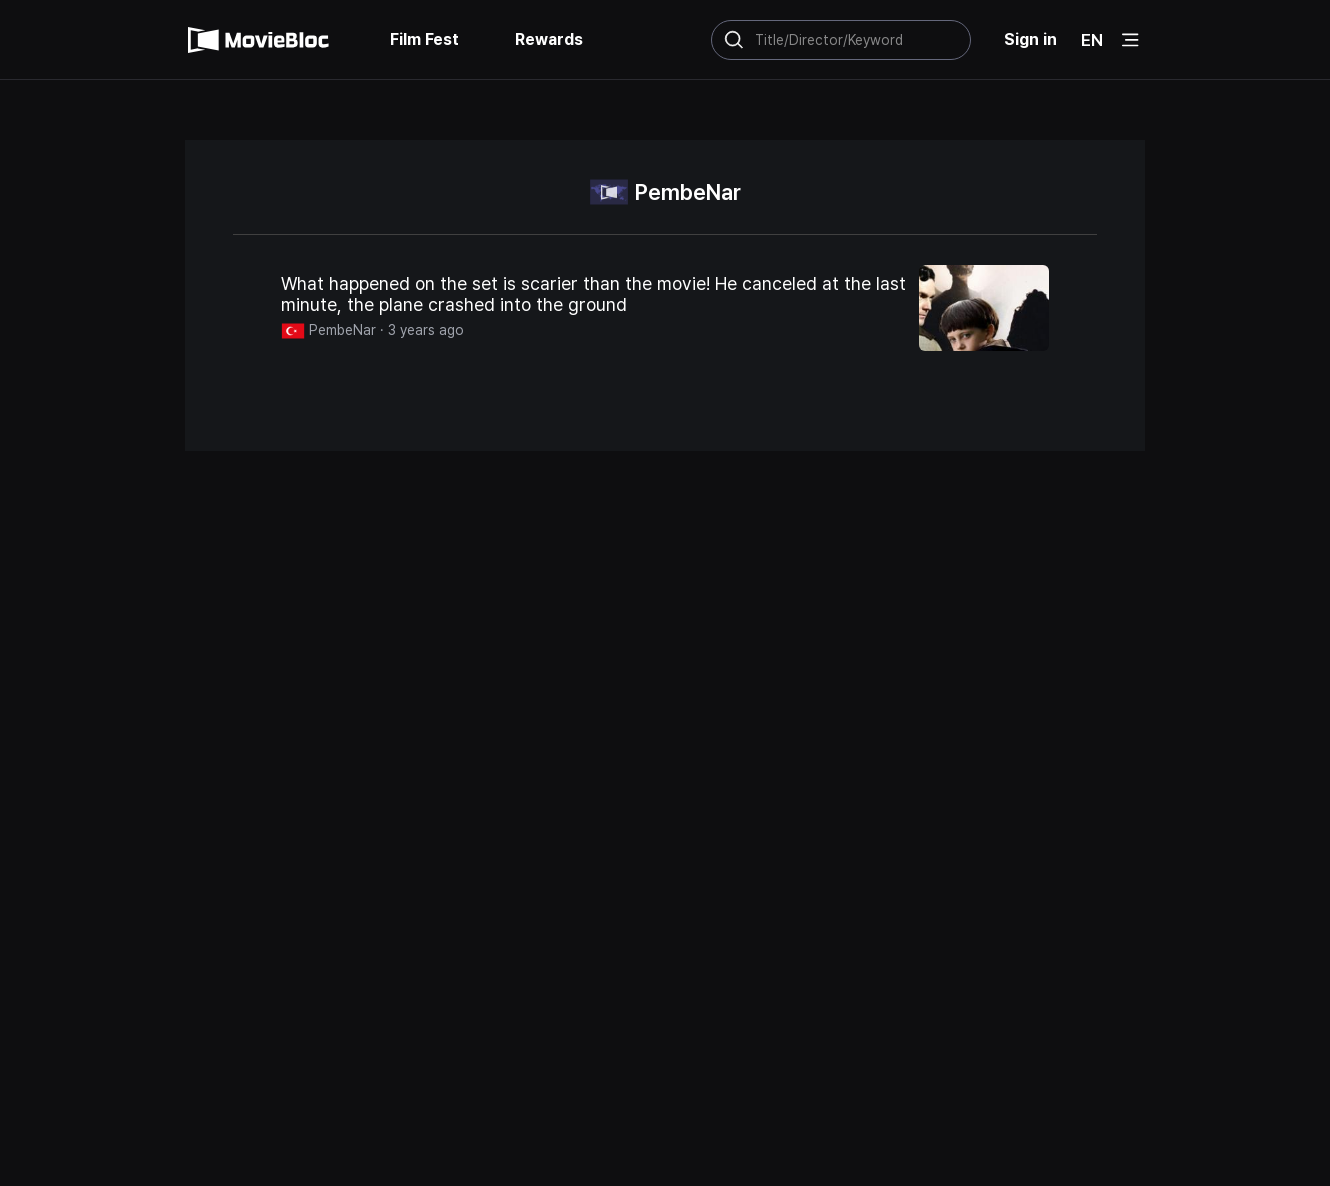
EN (1092, 40)
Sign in (1030, 39)
